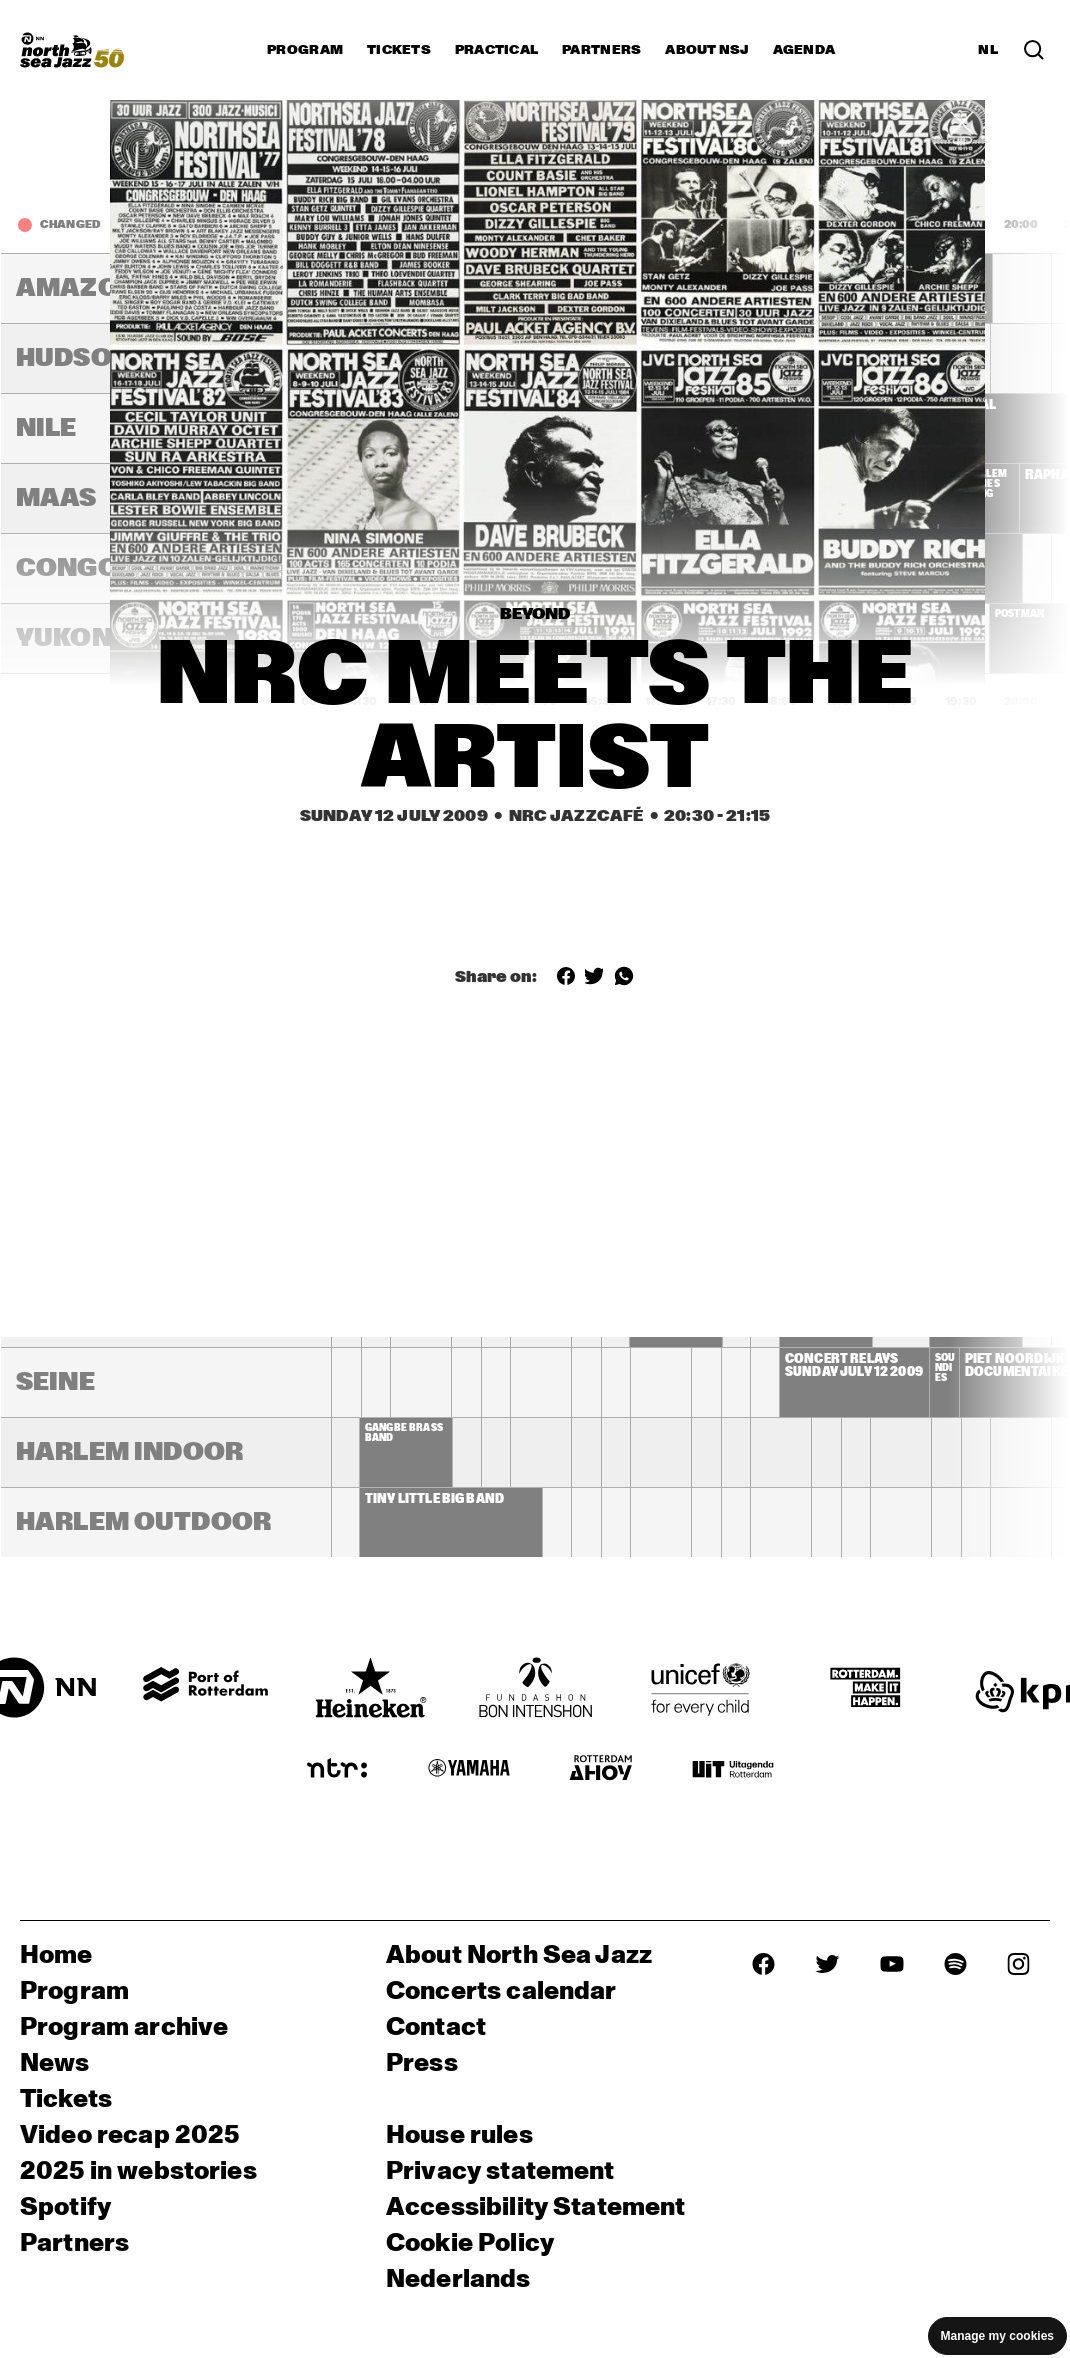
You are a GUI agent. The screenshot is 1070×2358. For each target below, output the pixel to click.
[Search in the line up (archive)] (1034, 50)
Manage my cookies (997, 2336)
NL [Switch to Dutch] (988, 50)
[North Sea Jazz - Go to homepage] (72, 50)
